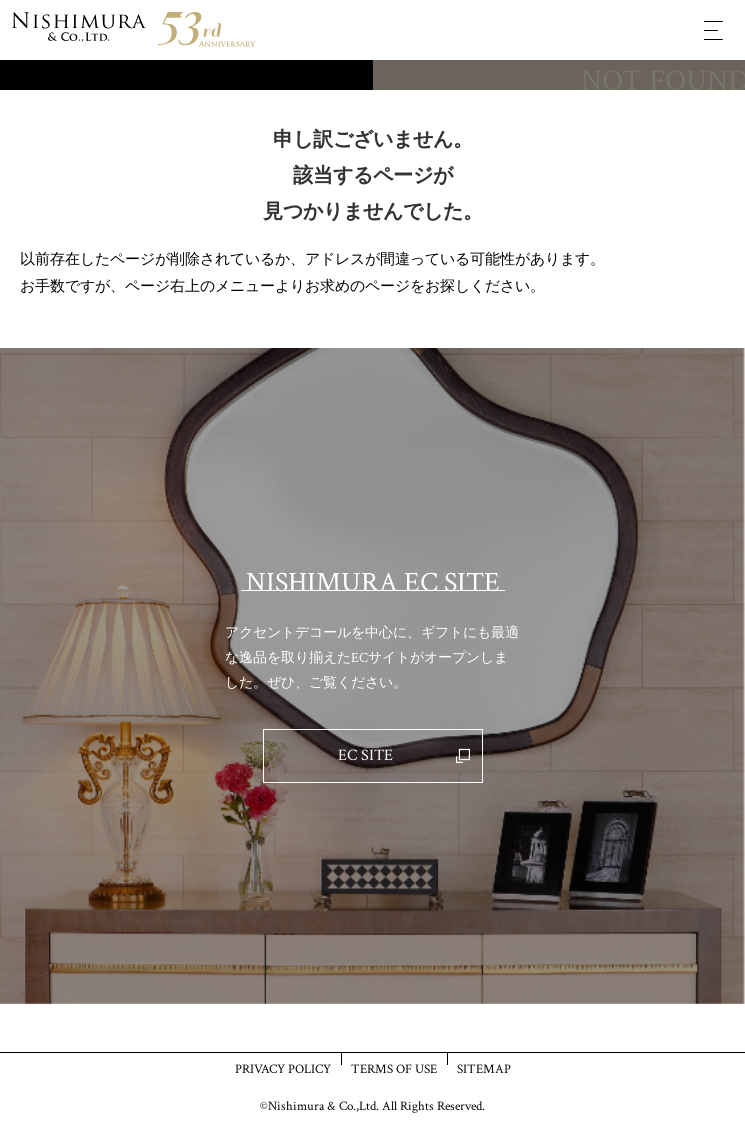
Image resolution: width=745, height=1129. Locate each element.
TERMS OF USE (394, 1068)
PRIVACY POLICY (283, 1068)
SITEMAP (484, 1068)
